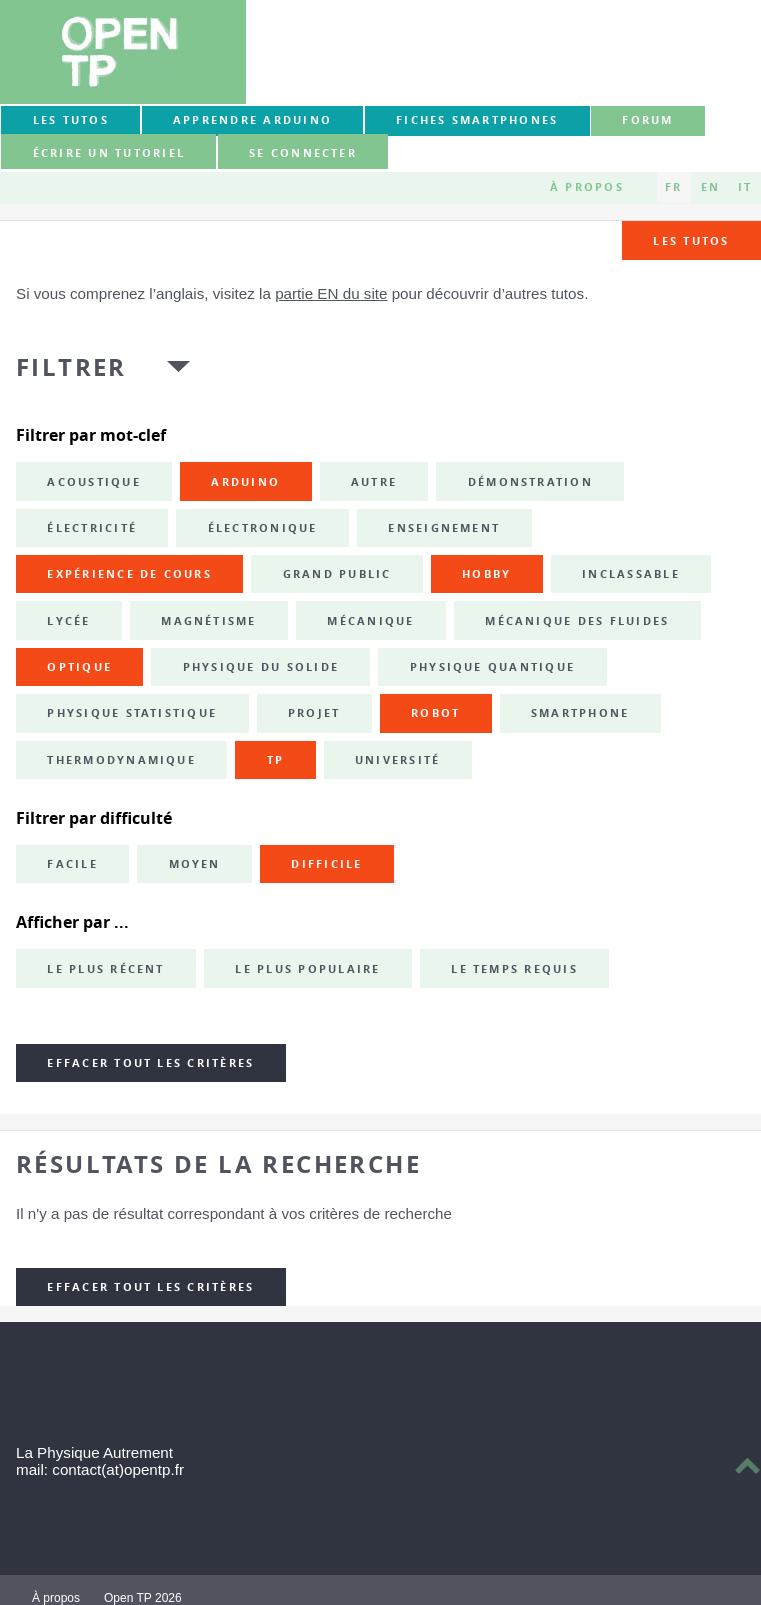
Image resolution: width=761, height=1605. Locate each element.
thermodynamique (121, 760)
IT (745, 187)
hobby (486, 574)
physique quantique (492, 667)
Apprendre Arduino (252, 120)
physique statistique (132, 713)
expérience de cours (129, 574)
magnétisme (208, 621)
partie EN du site (331, 293)
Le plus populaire (307, 969)
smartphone (580, 713)
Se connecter (303, 153)
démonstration (530, 482)
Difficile (326, 864)
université (397, 760)
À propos (587, 187)
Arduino (245, 482)
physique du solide (261, 667)
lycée (68, 621)
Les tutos (71, 120)
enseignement (444, 528)
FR (673, 187)
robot (435, 713)
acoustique (93, 482)
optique (79, 667)
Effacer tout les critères (150, 1063)
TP (275, 760)
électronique (263, 528)
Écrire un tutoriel (109, 153)
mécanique (370, 621)
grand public (337, 574)
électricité (92, 528)
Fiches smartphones (477, 120)
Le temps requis (514, 969)
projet (314, 713)
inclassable (631, 574)
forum (647, 120)
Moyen (195, 864)
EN (710, 187)
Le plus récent (105, 969)
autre (374, 482)
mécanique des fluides (577, 621)
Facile (72, 864)
